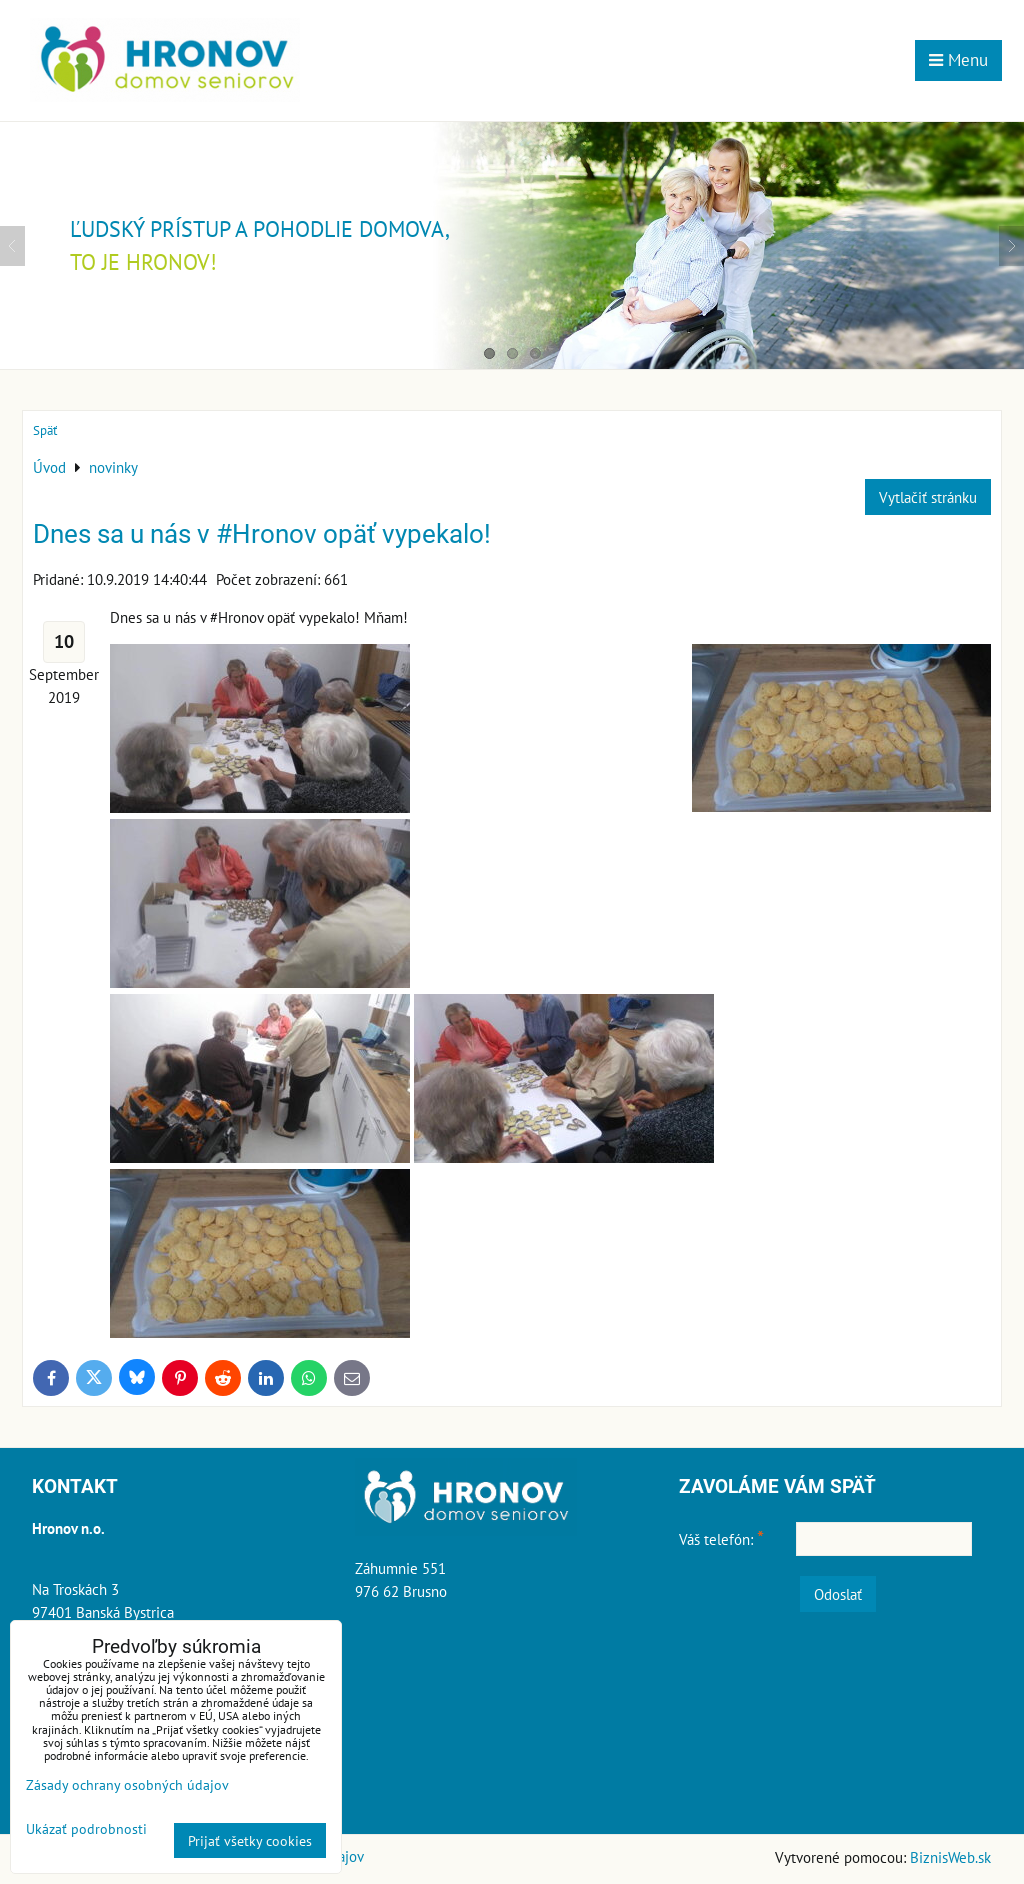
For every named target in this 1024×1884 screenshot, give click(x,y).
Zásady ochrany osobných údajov (127, 1784)
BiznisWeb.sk (950, 1857)
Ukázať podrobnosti (86, 1829)
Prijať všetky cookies (250, 1840)
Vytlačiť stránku (928, 497)
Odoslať (838, 1594)
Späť (45, 430)
